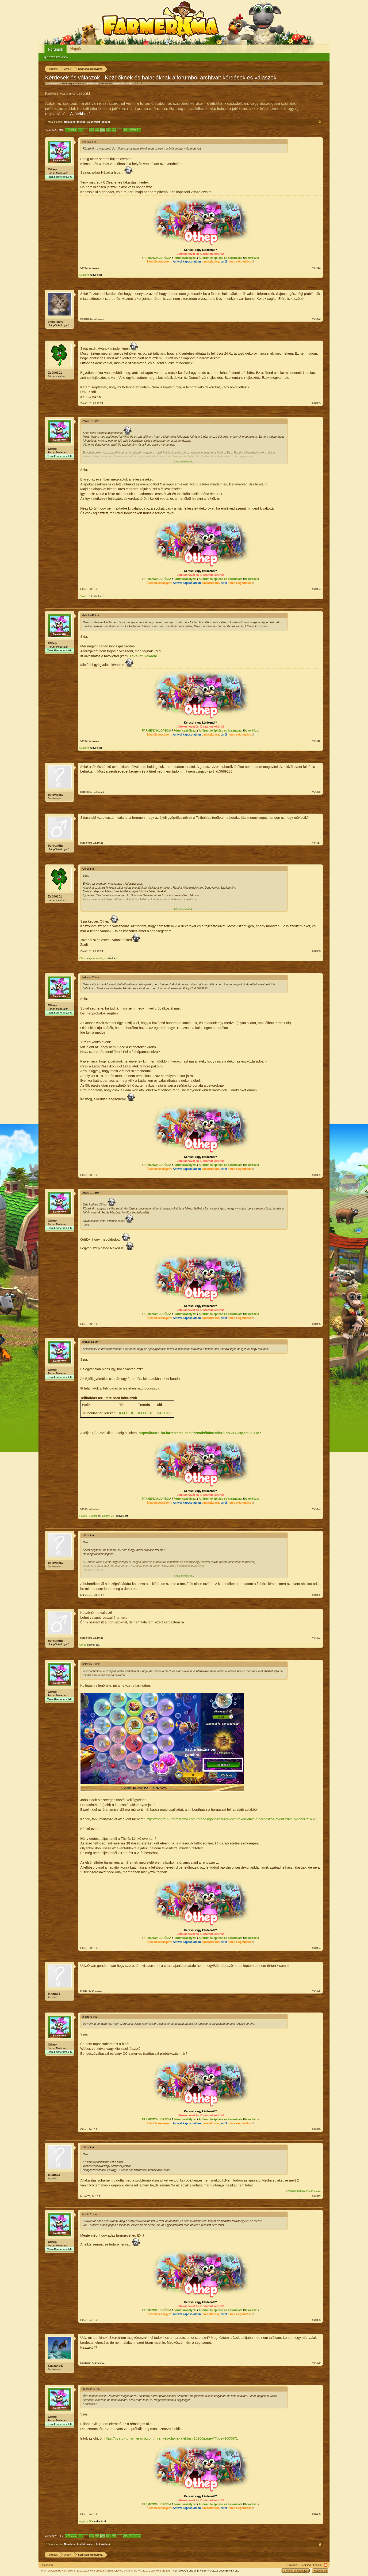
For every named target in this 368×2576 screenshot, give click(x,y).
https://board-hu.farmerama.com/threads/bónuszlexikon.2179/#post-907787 (200, 1433)
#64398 (316, 2320)
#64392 (316, 1595)
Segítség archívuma (72, 83)
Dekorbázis (251, 257)
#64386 (316, 791)
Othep (52, 169)
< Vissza (71, 129)
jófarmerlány (98, 958)
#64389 (316, 1175)
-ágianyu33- (108, 1515)
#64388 (316, 951)
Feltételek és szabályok (295, 2570)
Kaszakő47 (56, 2365)
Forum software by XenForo (72, 2570)
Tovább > (135, 129)
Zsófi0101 (55, 372)
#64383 (316, 403)
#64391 (316, 1508)
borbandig (55, 845)
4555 (125, 130)
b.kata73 (54, 1993)
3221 (108, 130)
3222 (114, 130)
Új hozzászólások (55, 57)
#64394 (316, 1948)
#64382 (316, 318)
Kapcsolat (292, 2565)
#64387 (316, 842)
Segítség (306, 2565)
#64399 (316, 2362)
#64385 (316, 740)
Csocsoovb (105, 83)
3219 (97, 130)
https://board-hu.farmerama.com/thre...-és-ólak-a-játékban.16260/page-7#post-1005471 (171, 2438)
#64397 (316, 2196)
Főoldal (317, 2565)
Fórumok (55, 49)
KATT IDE (126, 1413)
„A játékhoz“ (79, 114)
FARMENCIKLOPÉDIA (156, 257)
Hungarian (47, 2565)
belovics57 (56, 794)
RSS (325, 2565)
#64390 (316, 1324)
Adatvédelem (320, 2570)
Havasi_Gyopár (88, 1515)
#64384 (316, 589)
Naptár (75, 49)
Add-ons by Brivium (206, 2570)
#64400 (316, 2514)
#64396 (316, 2129)
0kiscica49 (55, 321)
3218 (91, 130)
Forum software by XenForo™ (138, 2570)
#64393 (316, 1637)
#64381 (316, 267)
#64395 (316, 1990)
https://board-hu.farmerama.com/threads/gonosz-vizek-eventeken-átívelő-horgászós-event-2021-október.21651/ (231, 1819)
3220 (102, 130)
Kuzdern (84, 274)
